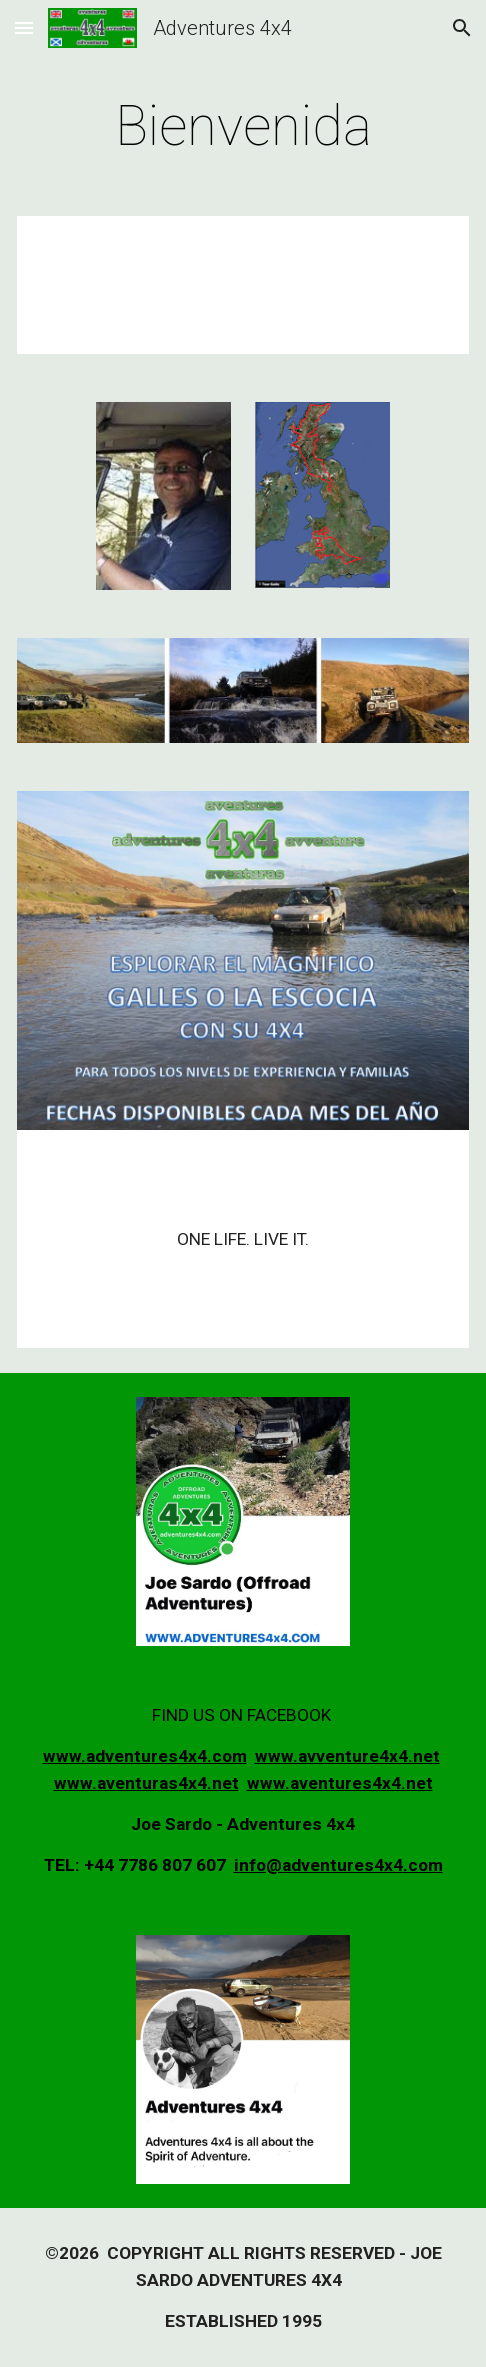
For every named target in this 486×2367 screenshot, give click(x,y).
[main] (243, 126)
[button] (24, 27)
